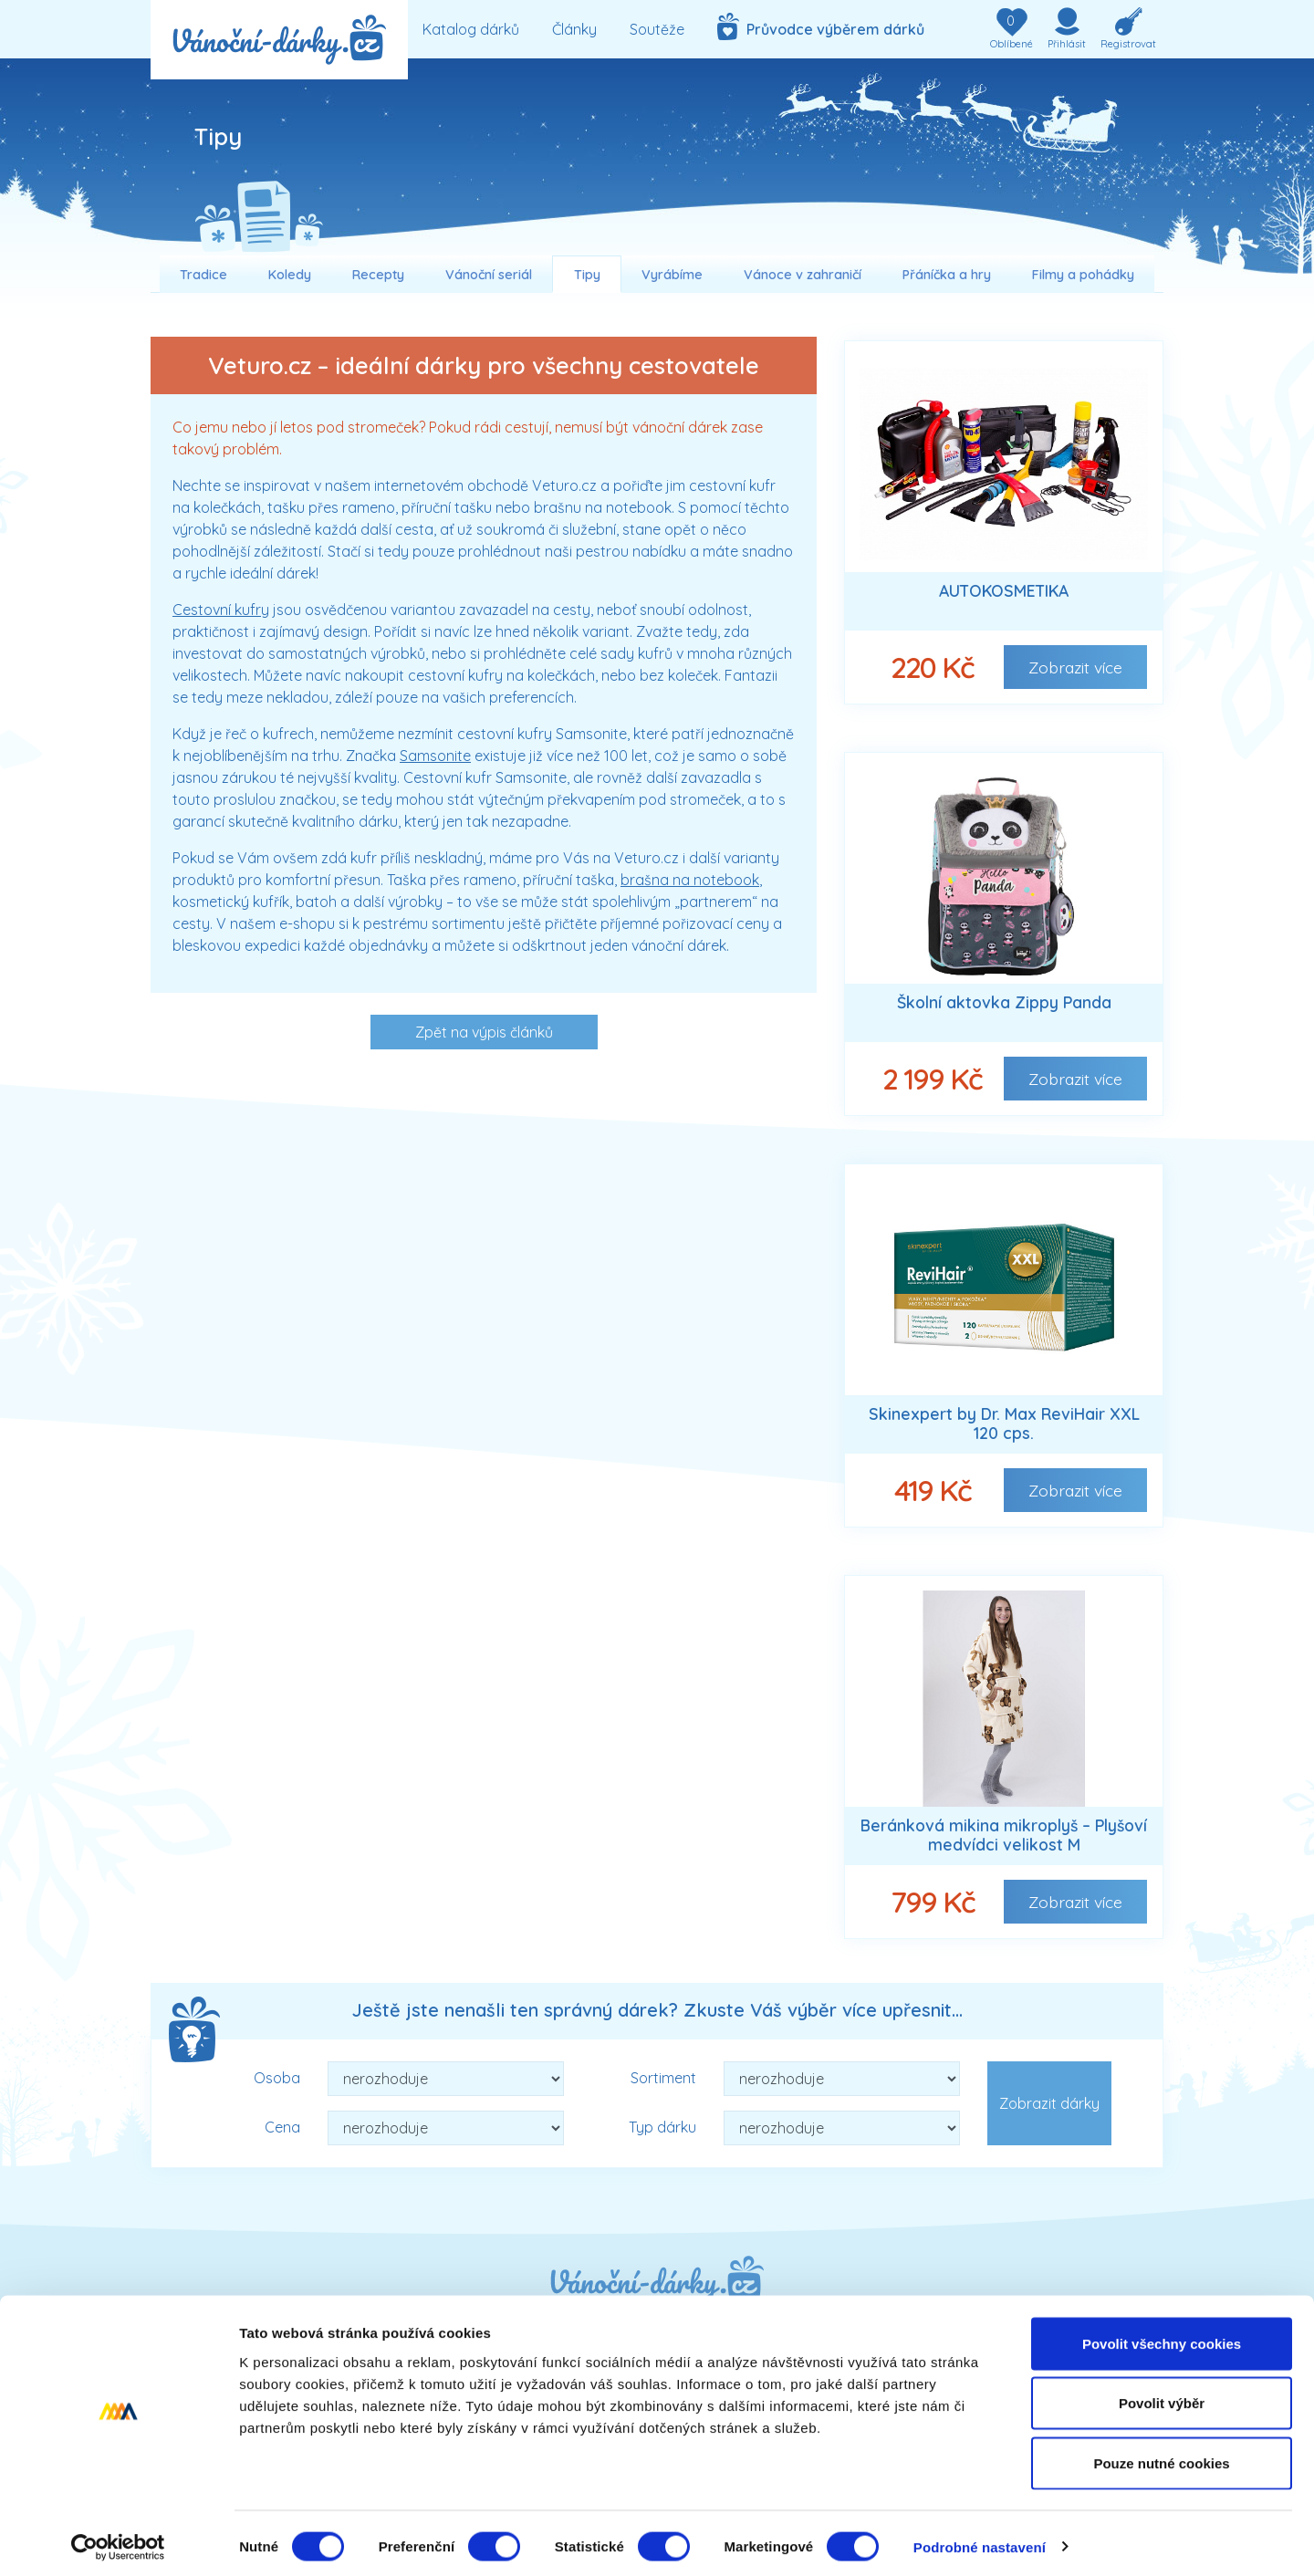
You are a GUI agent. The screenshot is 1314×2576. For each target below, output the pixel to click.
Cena (282, 2127)
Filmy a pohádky (1083, 274)
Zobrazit (1075, 667)
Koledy (289, 274)
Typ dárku (662, 2127)
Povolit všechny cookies (1161, 2336)
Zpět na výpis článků (484, 1032)
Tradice (203, 274)
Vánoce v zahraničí (802, 274)
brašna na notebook (689, 880)
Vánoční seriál (488, 274)
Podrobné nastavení (979, 2540)
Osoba (277, 2078)
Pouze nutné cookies (1161, 2456)
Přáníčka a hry (946, 274)
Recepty (378, 274)
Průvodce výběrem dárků (820, 26)
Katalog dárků (470, 29)
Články (574, 29)
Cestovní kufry (220, 609)
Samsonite (435, 755)
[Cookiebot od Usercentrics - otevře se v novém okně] (118, 2540)
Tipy (587, 274)
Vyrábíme (672, 274)
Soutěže (657, 29)
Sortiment (663, 2078)
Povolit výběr (1161, 2396)
